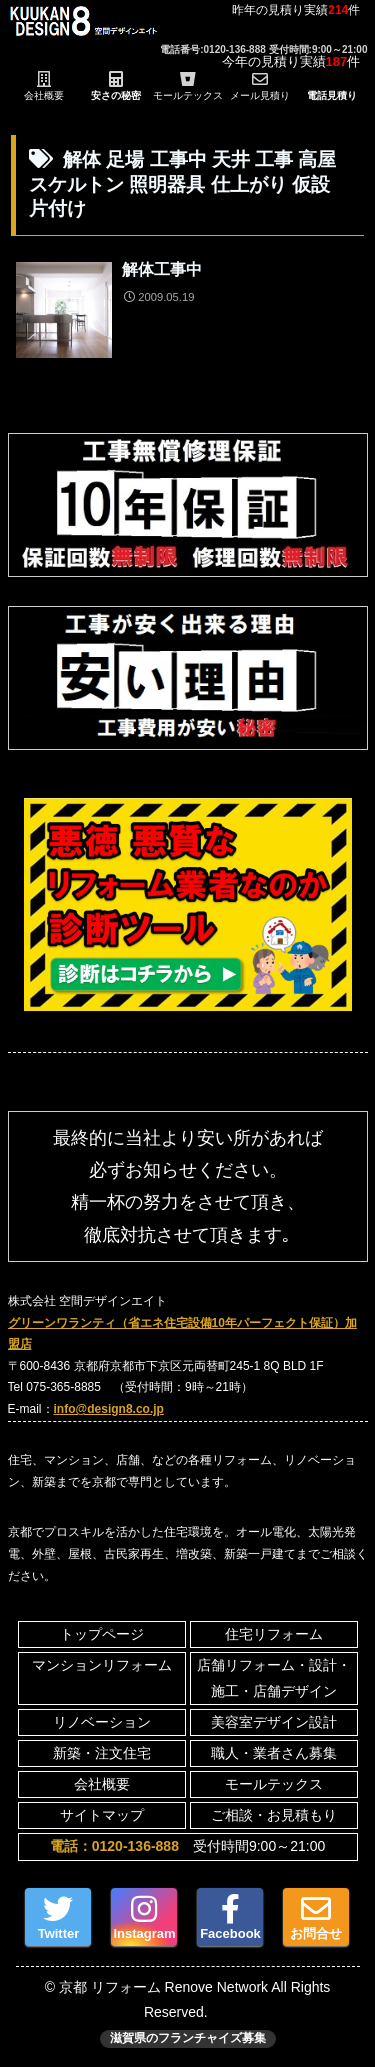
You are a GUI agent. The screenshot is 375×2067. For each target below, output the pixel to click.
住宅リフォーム (274, 1634)
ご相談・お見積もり (274, 1815)
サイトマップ (102, 1815)
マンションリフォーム (102, 1665)
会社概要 (102, 1784)
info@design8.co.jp (109, 1409)
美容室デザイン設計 (274, 1722)
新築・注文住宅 (102, 1753)
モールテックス (274, 1784)
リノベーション (102, 1722)
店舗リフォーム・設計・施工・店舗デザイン (274, 1677)
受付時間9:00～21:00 (187, 1846)
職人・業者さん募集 (274, 1753)
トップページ (102, 1634)
